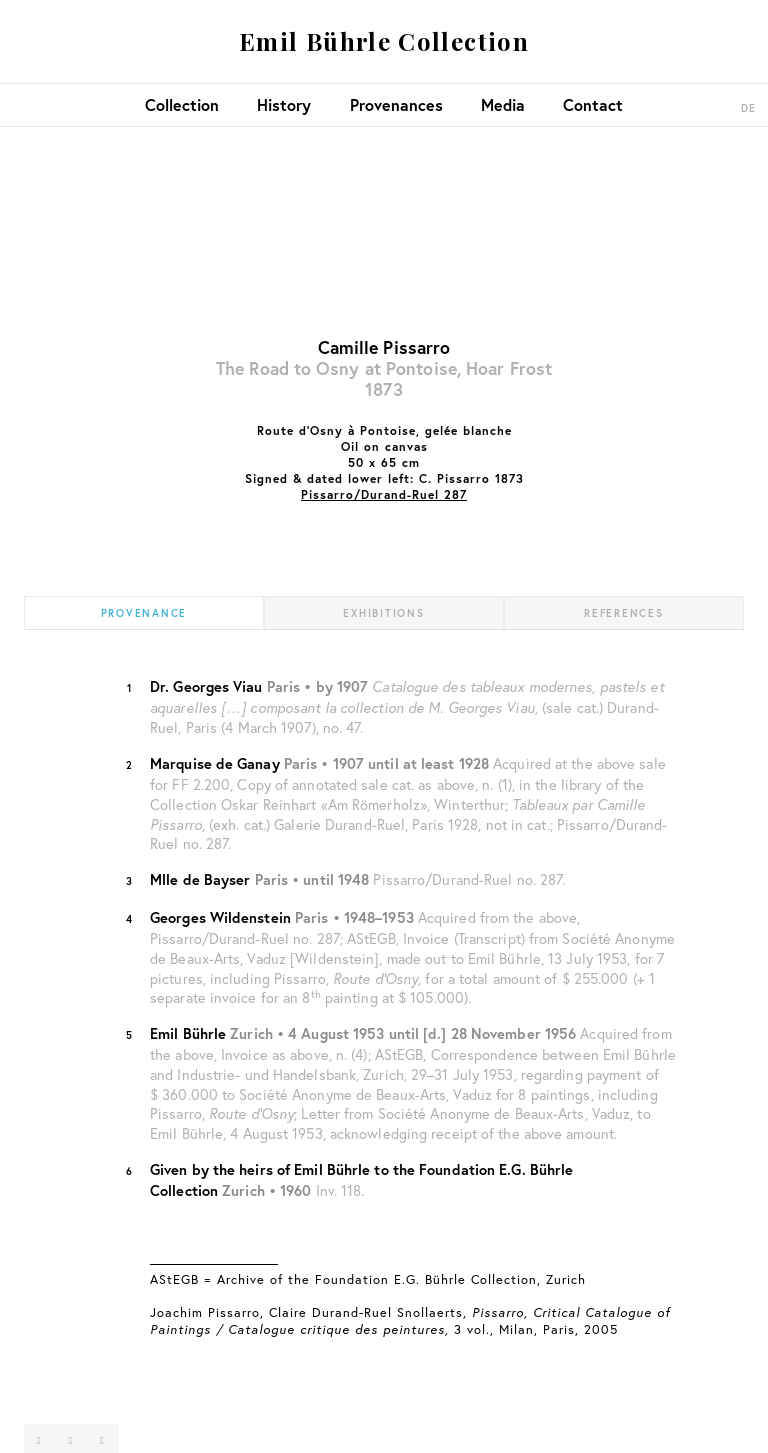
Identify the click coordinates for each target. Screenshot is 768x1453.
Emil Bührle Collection (384, 41)
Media (503, 104)
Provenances (396, 104)
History (284, 104)
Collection (182, 104)
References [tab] (624, 613)
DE (749, 108)
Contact (593, 104)
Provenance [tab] (144, 613)
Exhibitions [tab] (383, 613)
